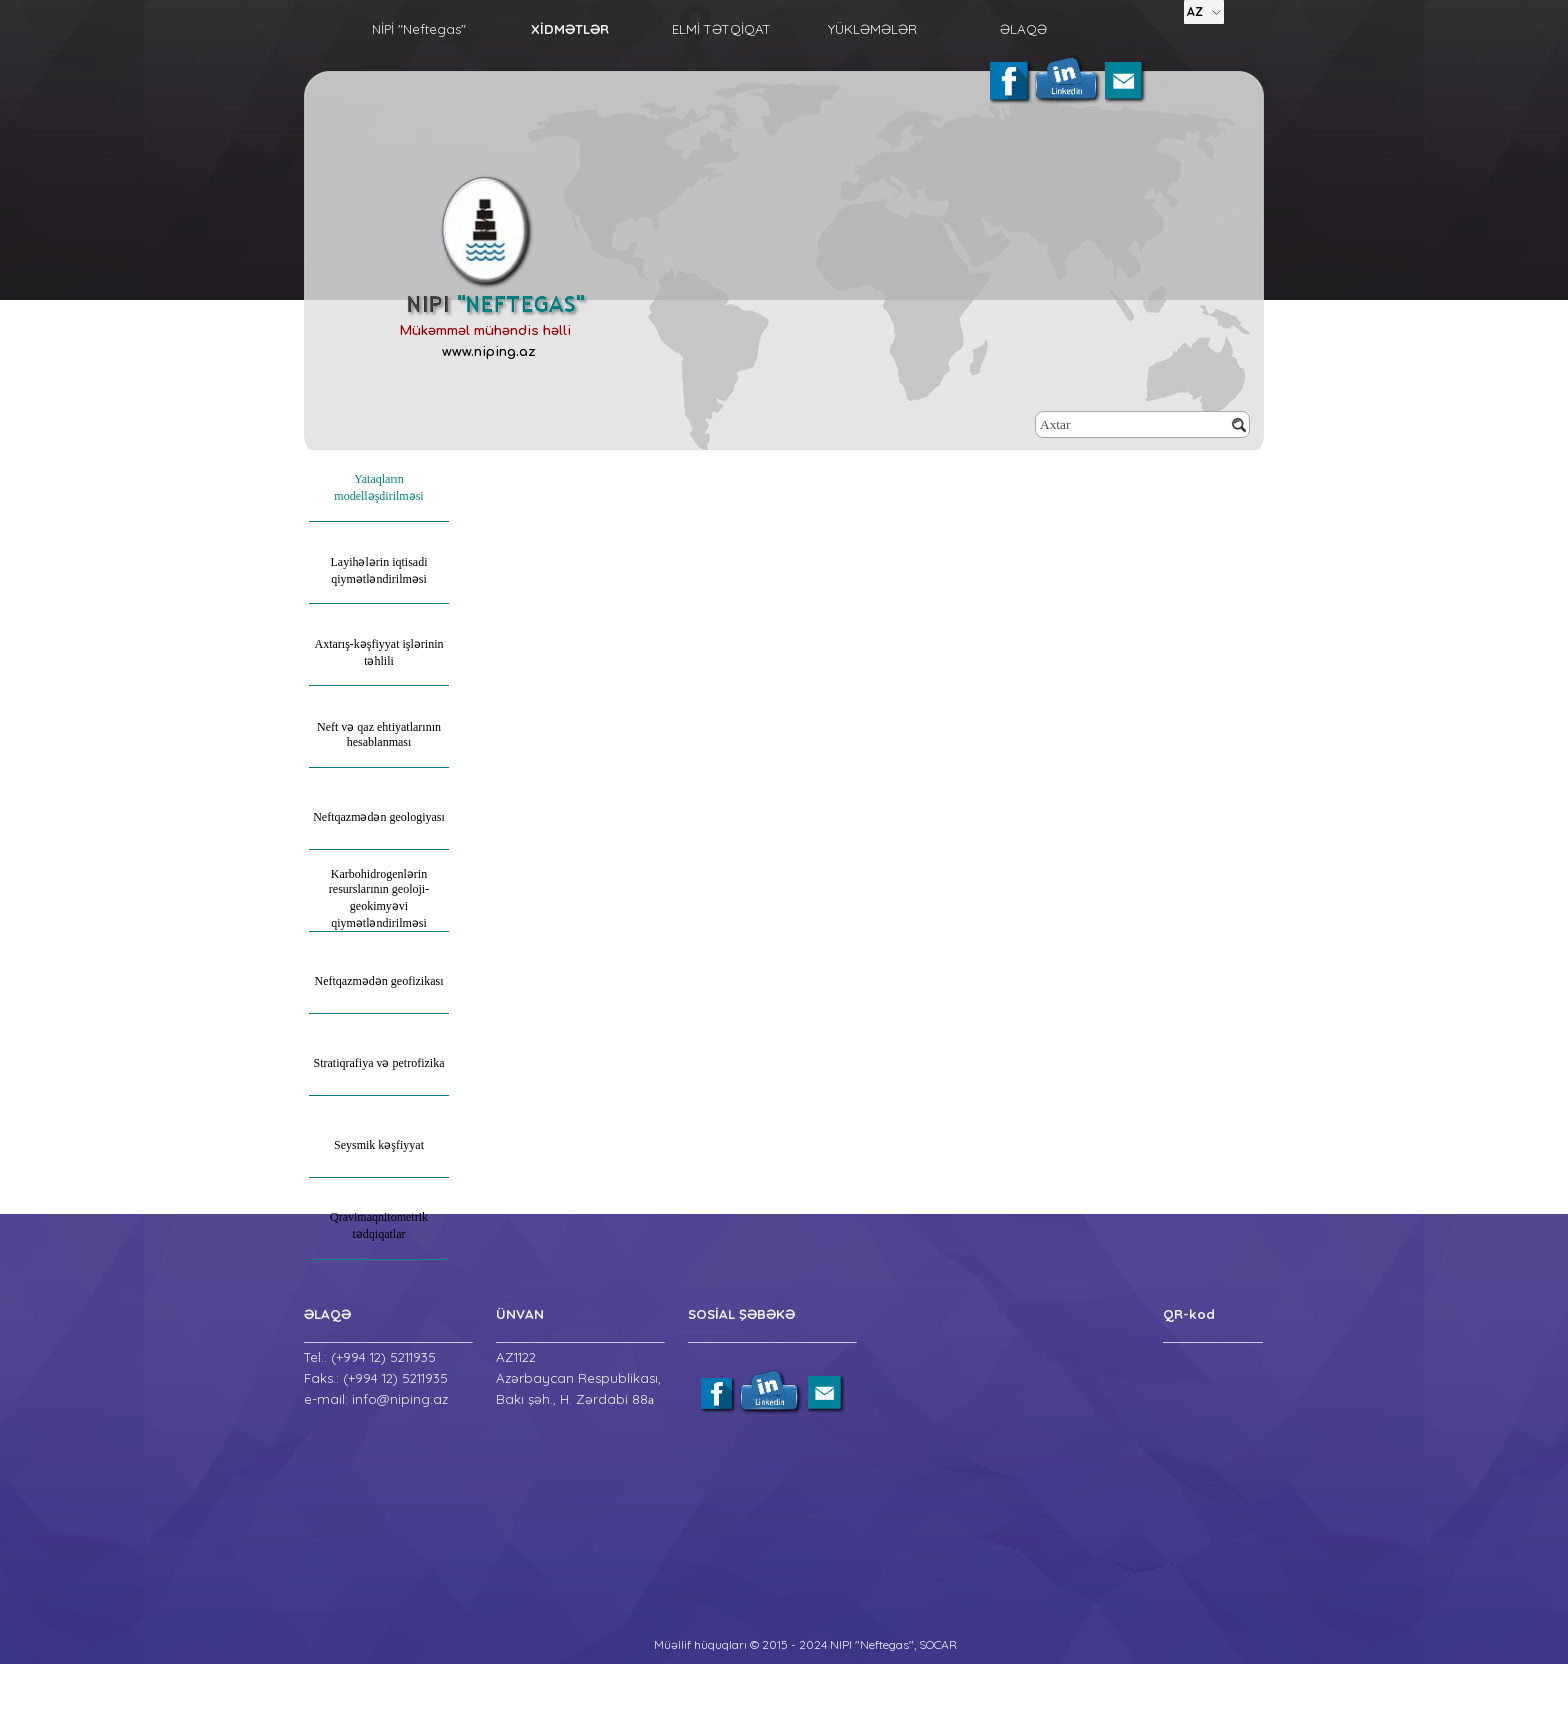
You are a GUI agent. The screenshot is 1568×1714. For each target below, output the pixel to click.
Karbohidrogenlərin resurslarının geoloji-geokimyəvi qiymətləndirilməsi (379, 898)
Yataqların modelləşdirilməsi (378, 487)
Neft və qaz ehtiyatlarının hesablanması (379, 734)
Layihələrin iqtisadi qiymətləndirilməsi (379, 570)
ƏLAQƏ (1023, 29)
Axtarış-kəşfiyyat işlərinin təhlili (379, 652)
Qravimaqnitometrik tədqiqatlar (379, 1225)
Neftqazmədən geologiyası (379, 817)
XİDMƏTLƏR (570, 29)
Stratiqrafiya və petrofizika (379, 1063)
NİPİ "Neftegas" (419, 29)
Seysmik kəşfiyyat (379, 1145)
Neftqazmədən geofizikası (379, 981)
